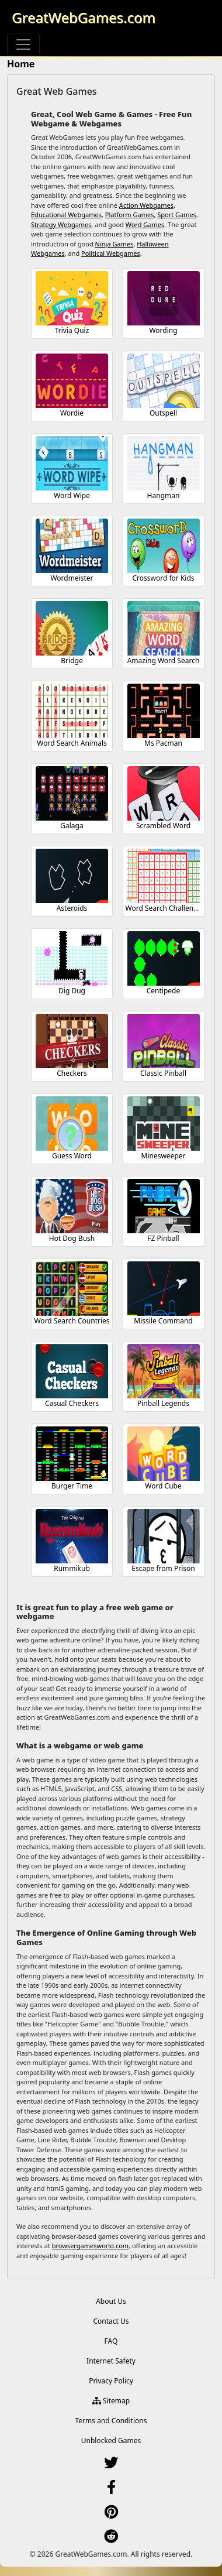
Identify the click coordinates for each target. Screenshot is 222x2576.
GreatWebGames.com (83, 17)
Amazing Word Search (163, 661)
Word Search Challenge (164, 908)
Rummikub (72, 1568)
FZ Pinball (163, 1238)
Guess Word (72, 1156)
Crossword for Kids (163, 578)
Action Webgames (146, 205)
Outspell (163, 413)
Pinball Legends (163, 1403)
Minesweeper (163, 1156)
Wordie (72, 413)
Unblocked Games (111, 2440)
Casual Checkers (72, 1403)
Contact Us (111, 2321)
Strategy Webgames (61, 224)
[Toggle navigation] (23, 44)
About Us (111, 2301)
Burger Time (71, 1486)
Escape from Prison (163, 1568)
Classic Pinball (163, 1073)
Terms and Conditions (111, 2421)
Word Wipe (72, 495)
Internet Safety (111, 2361)
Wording (163, 330)
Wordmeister (71, 578)
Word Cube (163, 1486)
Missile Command (163, 1321)
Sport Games (176, 214)
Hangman (163, 495)
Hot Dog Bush (72, 1238)
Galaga (71, 826)
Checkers (71, 1073)
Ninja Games (114, 243)
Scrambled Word (163, 826)
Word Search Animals (71, 743)
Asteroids (72, 908)
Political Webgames (110, 253)
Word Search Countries (71, 1321)
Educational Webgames (66, 214)
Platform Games (129, 214)
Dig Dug (71, 991)
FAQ (111, 2341)
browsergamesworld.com (90, 2245)
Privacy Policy (111, 2381)
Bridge (71, 661)
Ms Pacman (163, 743)
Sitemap (111, 2401)
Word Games (145, 224)
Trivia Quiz (72, 330)
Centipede (164, 991)
